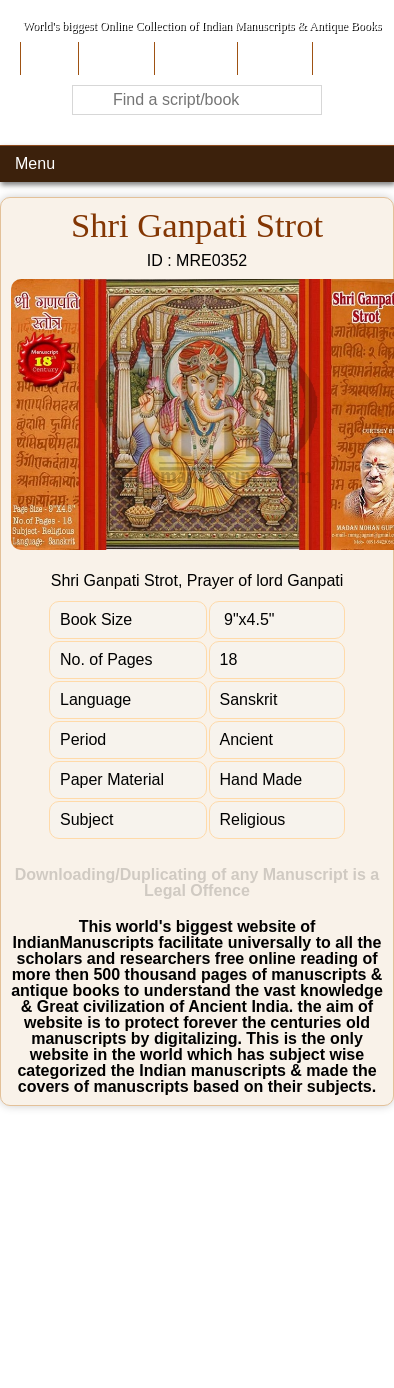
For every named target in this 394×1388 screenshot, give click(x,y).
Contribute (193, 58)
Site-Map (273, 58)
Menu (35, 163)
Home (47, 58)
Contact (343, 58)
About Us (114, 58)
